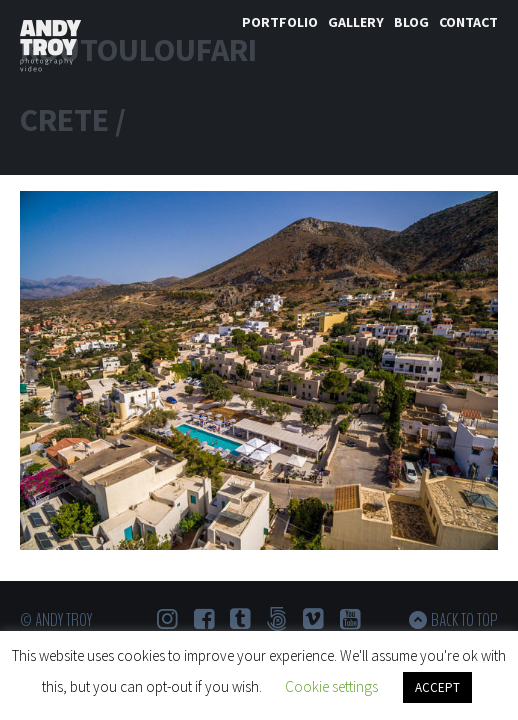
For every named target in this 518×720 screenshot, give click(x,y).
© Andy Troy (56, 620)
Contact (468, 22)
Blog (411, 22)
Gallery (356, 22)
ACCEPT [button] (437, 687)
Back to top (464, 620)
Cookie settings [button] (331, 686)
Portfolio (280, 22)
